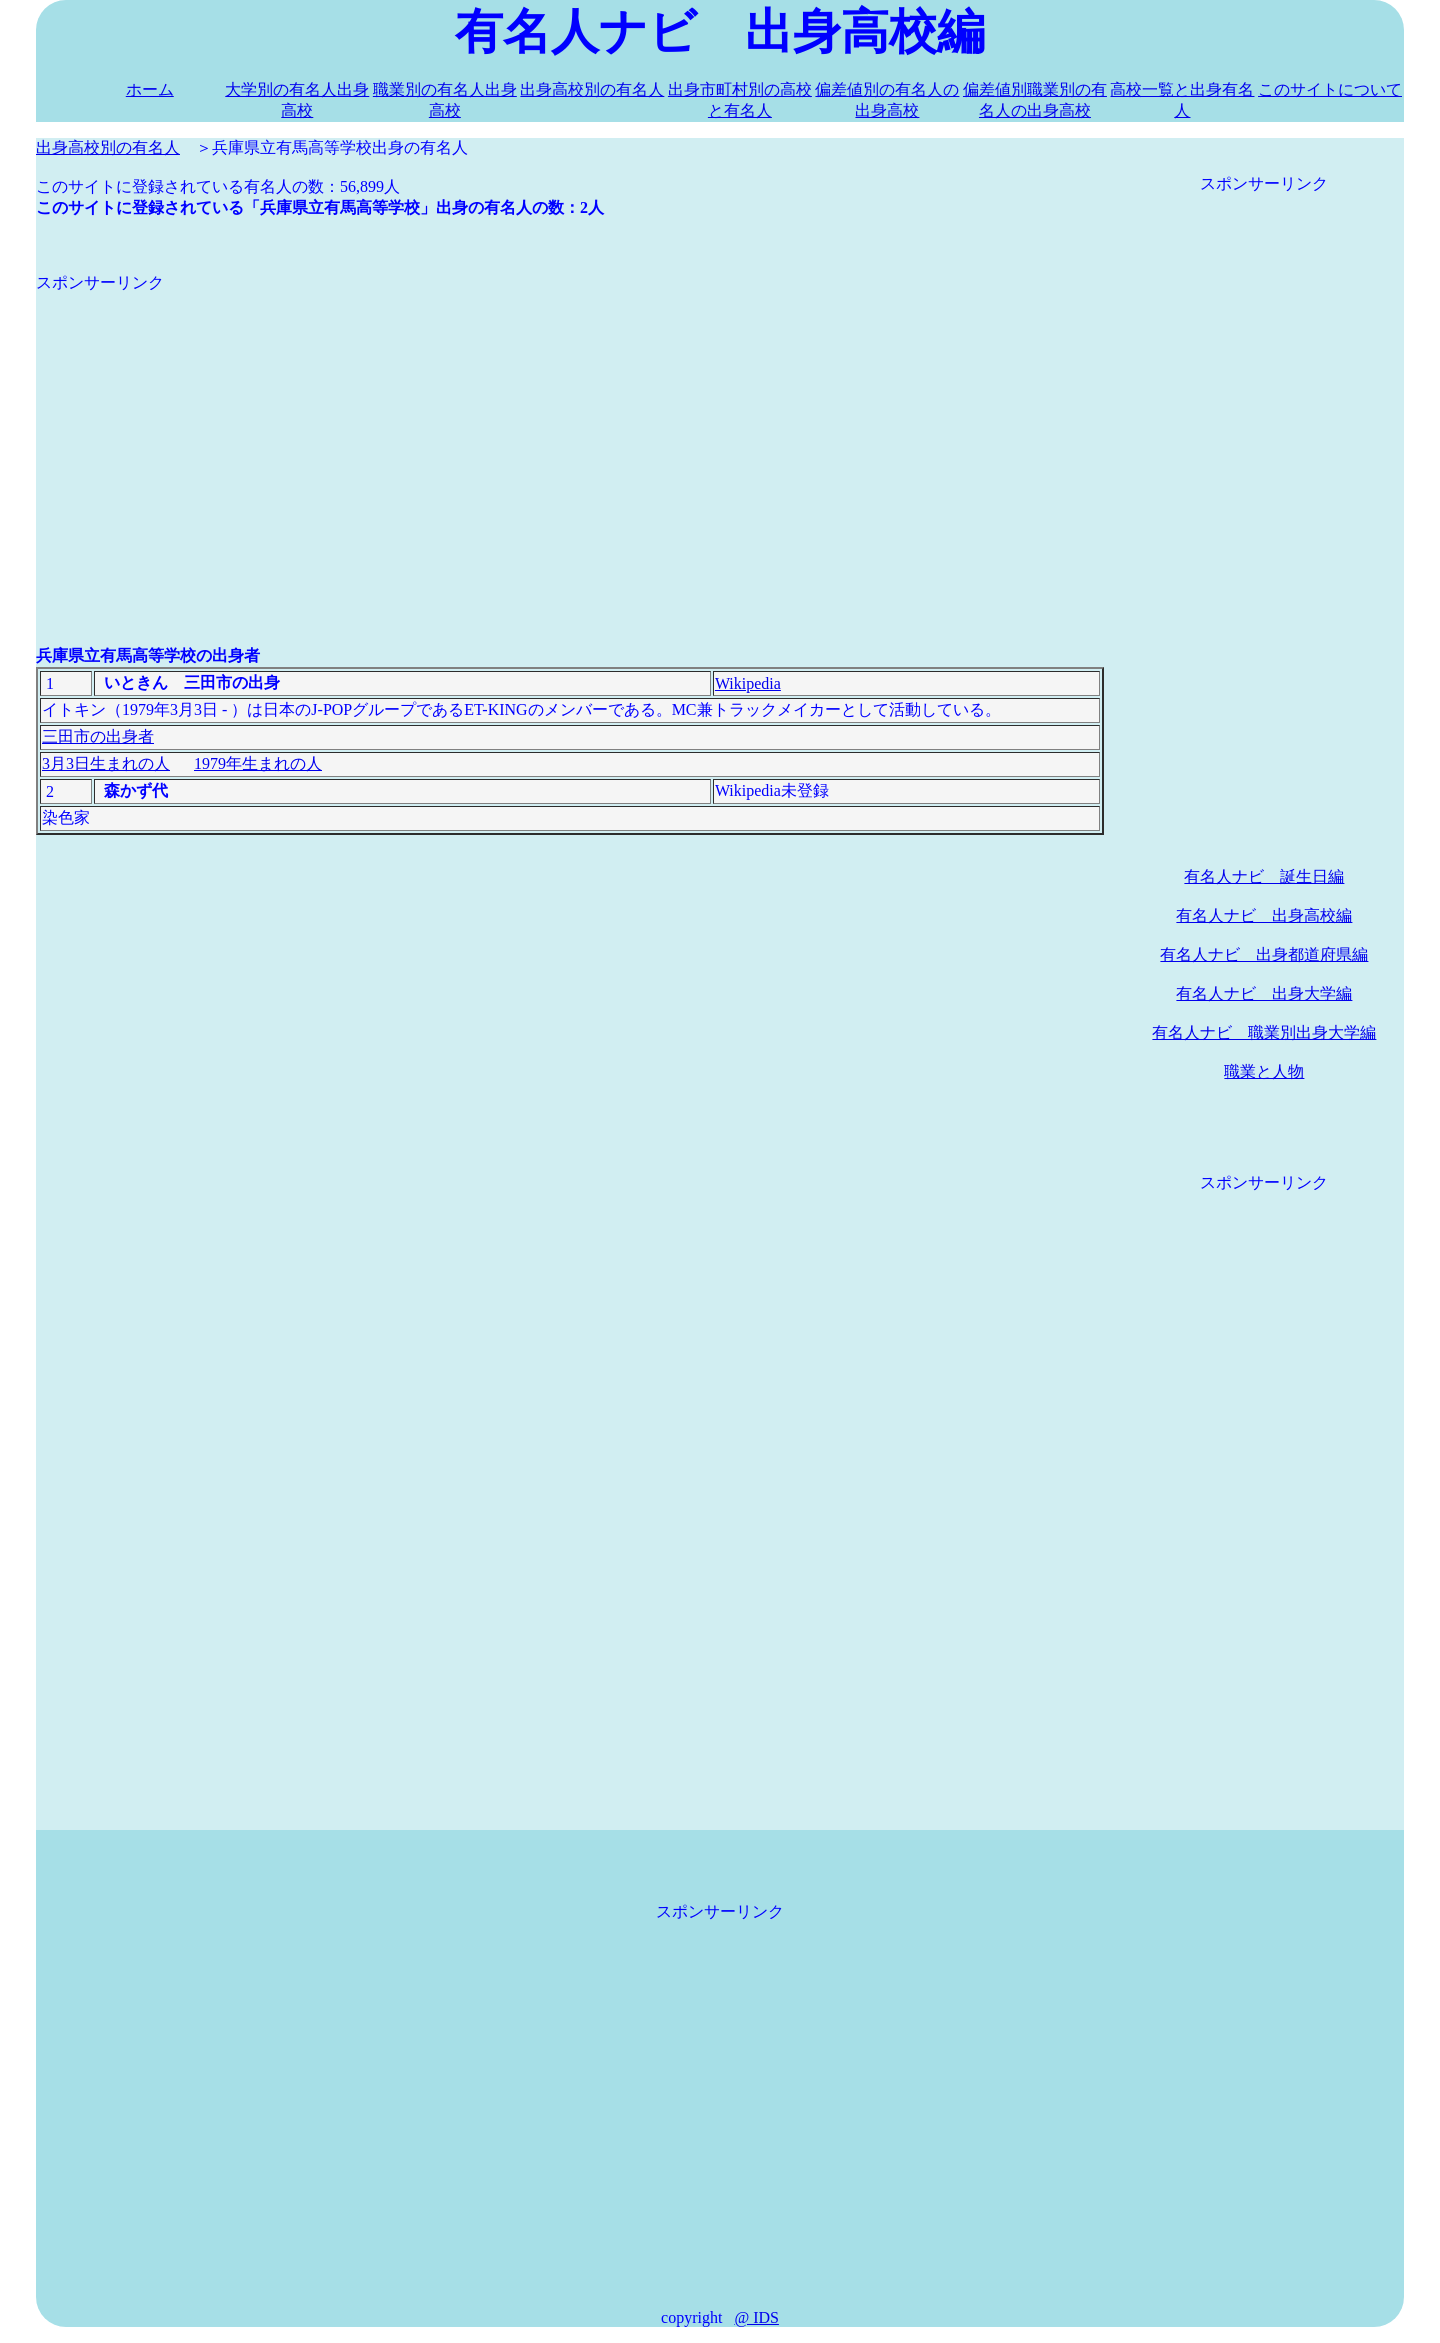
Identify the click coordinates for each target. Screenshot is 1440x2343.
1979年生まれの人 (258, 763)
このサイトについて (1330, 89)
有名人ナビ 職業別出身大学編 (1264, 1032)
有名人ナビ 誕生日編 (1264, 876)
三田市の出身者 (98, 736)
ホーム (150, 89)
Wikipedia (748, 683)
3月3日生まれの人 (106, 763)
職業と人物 (1264, 1071)
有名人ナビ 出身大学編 (1264, 993)
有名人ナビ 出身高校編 (1264, 915)
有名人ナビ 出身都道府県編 (1264, 954)
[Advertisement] (570, 434)
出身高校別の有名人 (592, 89)
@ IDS (756, 2317)
